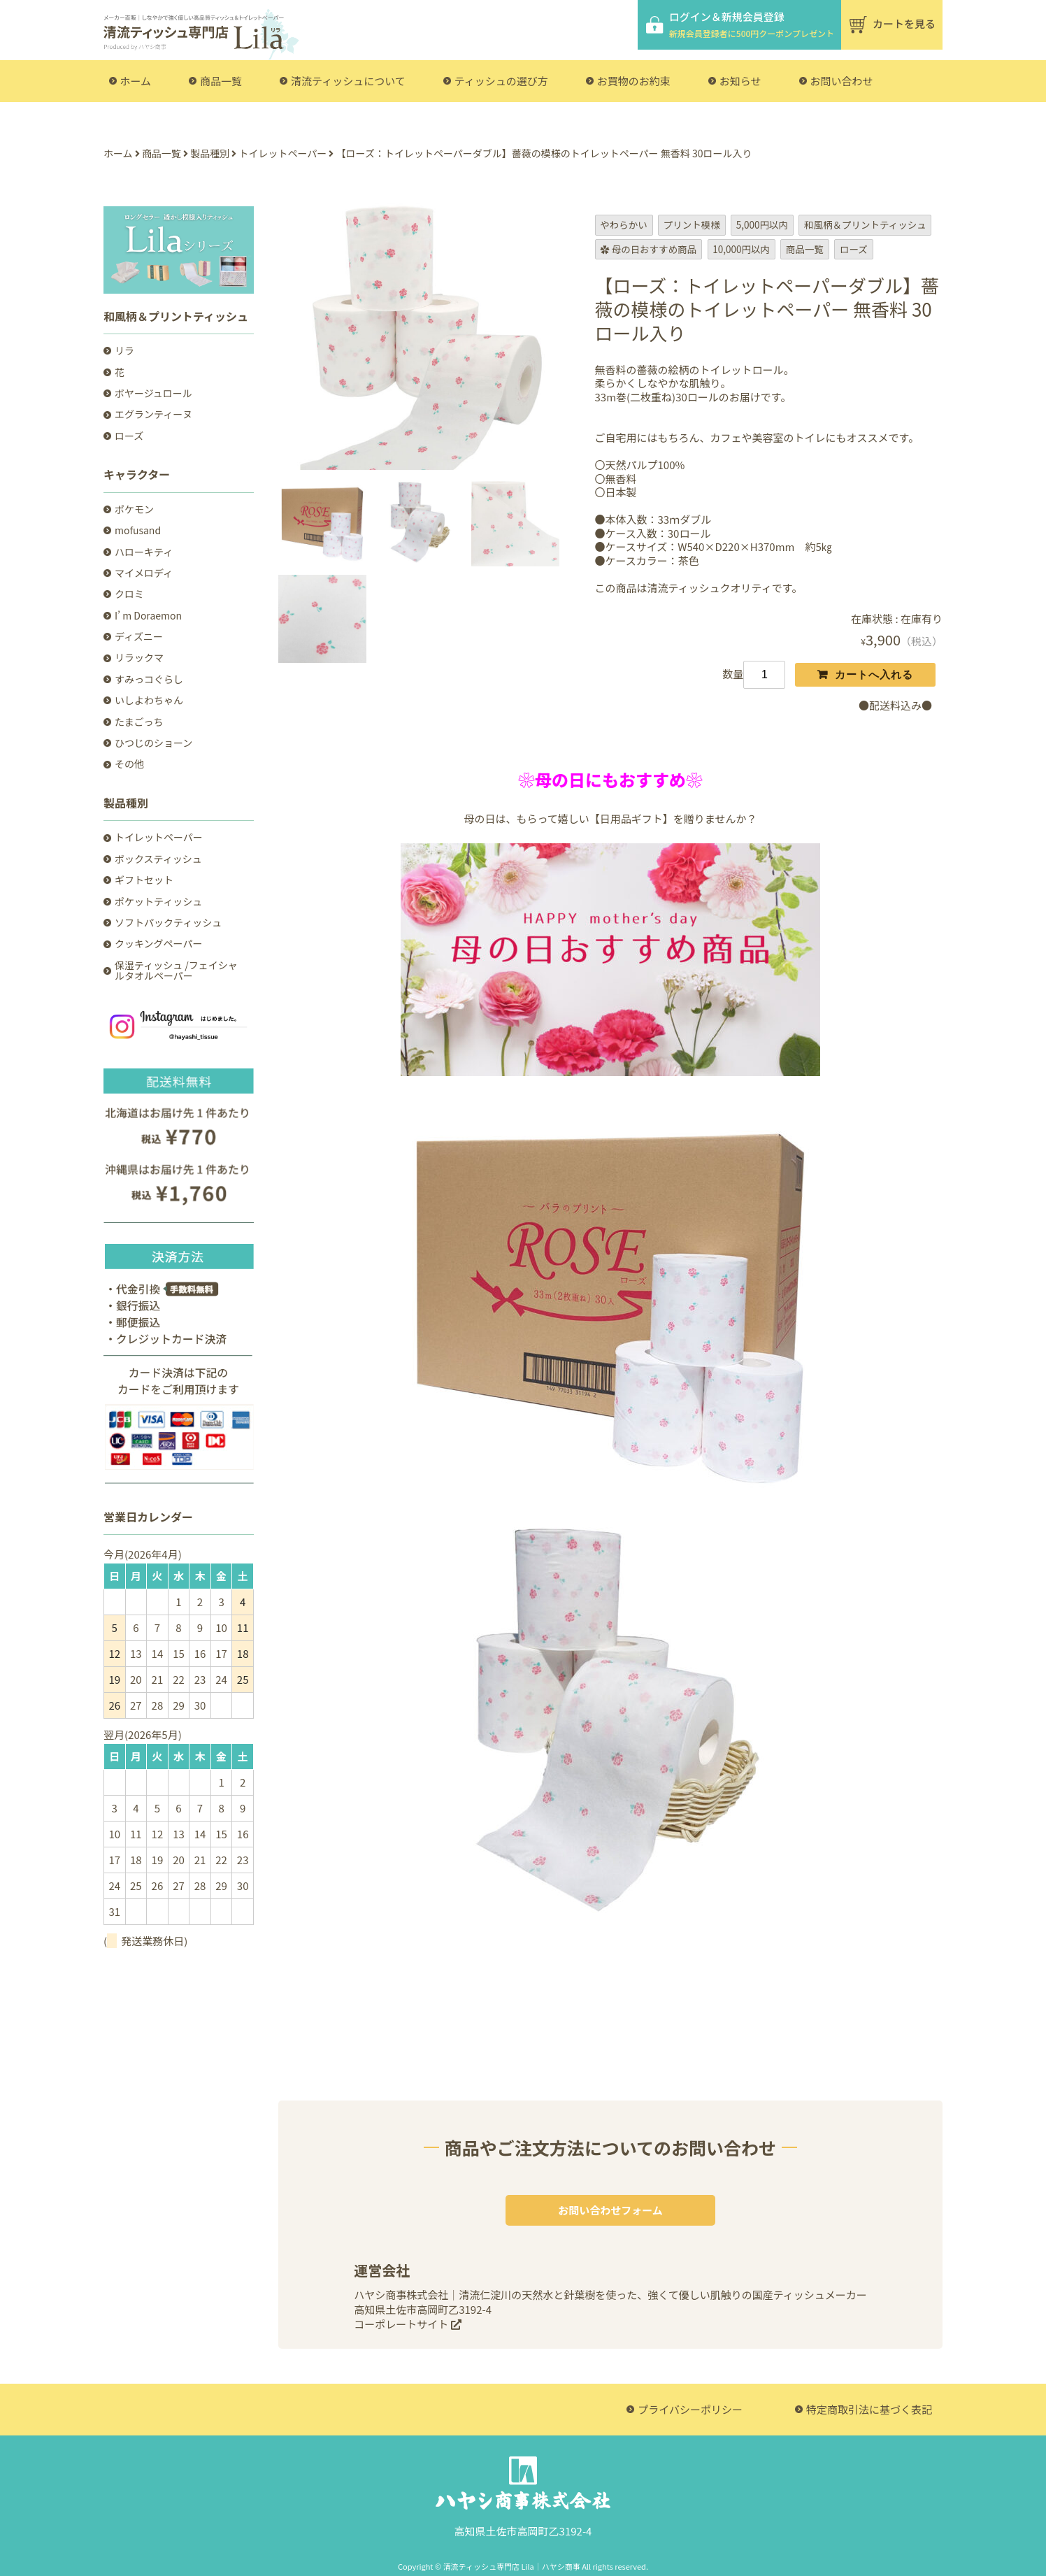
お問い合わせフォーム (610, 2210)
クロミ (129, 594)
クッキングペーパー (158, 943)
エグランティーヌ (153, 414)
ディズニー (139, 636)
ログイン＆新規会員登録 (751, 24)
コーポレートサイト (407, 2324)
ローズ (129, 436)
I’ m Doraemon (148, 615)
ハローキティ (144, 552)
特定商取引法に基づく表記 (869, 2409)
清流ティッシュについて (348, 80)
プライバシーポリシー (690, 2409)
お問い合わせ (841, 80)
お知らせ (740, 80)
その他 (129, 764)
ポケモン (134, 509)
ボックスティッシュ (158, 859)
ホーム (136, 80)
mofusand (138, 530)
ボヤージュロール (153, 393)
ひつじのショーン (153, 743)
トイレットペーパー (159, 837)
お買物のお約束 (634, 80)
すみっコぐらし (149, 679)
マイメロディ (144, 573)
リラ (124, 350)
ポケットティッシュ (158, 901)
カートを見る (904, 23)
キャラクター (136, 474)
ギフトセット (144, 880)
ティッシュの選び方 (501, 80)
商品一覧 (221, 80)
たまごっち (139, 722)
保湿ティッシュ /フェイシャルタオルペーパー (176, 971)
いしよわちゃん (149, 700)
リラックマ (139, 657)
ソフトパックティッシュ (168, 922)
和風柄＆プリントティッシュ (175, 316)
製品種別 (125, 802)
